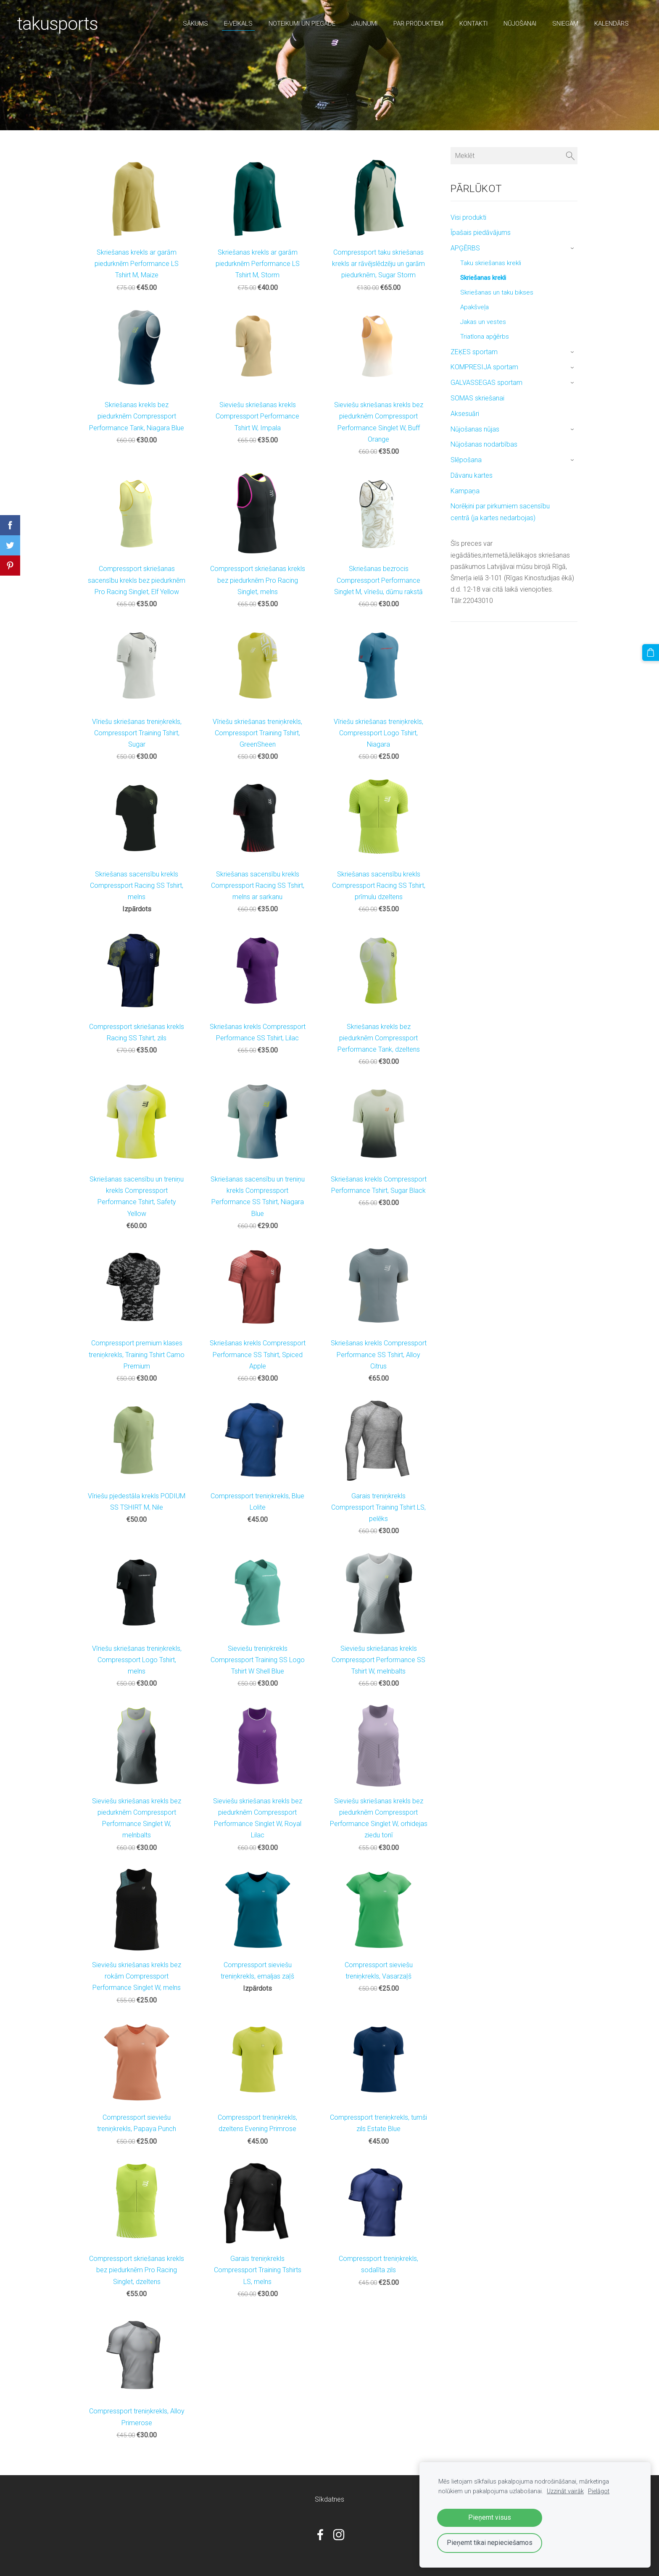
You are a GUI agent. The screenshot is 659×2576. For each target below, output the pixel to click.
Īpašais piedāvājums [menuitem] (481, 233)
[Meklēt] (514, 155)
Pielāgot (598, 2491)
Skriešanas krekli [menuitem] (483, 278)
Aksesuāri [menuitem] (465, 414)
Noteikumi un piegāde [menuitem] (302, 23)
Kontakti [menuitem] (473, 23)
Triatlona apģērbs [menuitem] (484, 336)
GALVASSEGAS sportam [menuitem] (486, 383)
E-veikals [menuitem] (238, 23)
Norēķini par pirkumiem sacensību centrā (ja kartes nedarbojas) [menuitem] (500, 511)
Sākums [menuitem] (195, 23)
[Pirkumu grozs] (651, 652)
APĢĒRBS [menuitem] (465, 248)
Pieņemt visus (489, 2517)
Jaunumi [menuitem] (364, 23)
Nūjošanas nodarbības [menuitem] (484, 444)
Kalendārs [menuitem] (611, 23)
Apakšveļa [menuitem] (474, 307)
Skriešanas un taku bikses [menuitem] (496, 292)
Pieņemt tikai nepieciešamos (489, 2543)
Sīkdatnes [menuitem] (329, 2499)
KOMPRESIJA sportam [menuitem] (484, 367)
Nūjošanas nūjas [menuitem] (475, 429)
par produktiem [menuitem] (418, 23)
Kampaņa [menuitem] (465, 491)
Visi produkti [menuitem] (468, 217)
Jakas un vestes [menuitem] (483, 322)
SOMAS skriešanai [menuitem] (477, 398)
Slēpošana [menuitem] (466, 460)
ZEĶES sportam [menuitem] (474, 352)
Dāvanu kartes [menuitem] (472, 475)
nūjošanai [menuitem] (519, 23)
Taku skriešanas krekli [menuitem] (490, 263)
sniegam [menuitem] (565, 23)
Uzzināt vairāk (565, 2491)
